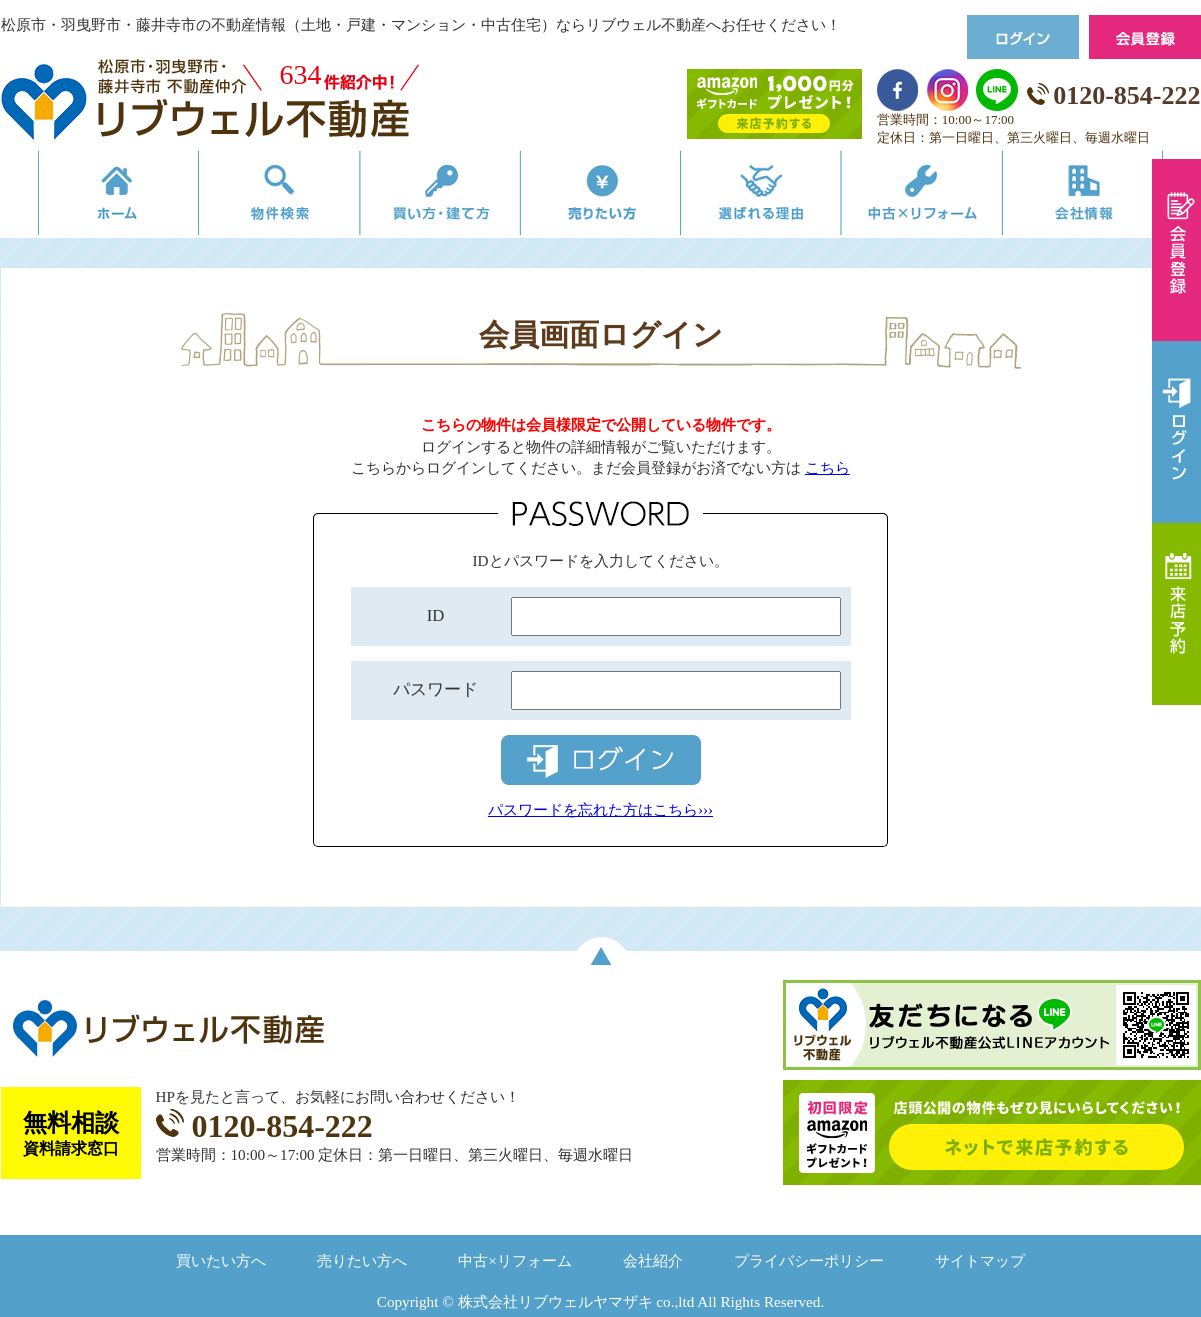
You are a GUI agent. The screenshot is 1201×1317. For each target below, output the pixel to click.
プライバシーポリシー (809, 1260)
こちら (827, 467)
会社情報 (1114, 197)
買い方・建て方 (429, 197)
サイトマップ (980, 1260)
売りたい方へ (362, 1260)
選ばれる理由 (772, 197)
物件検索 (258, 197)
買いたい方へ (221, 1260)
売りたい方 (601, 197)
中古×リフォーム (943, 197)
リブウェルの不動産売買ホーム (86, 197)
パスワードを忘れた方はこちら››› (600, 809)
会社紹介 (653, 1260)
